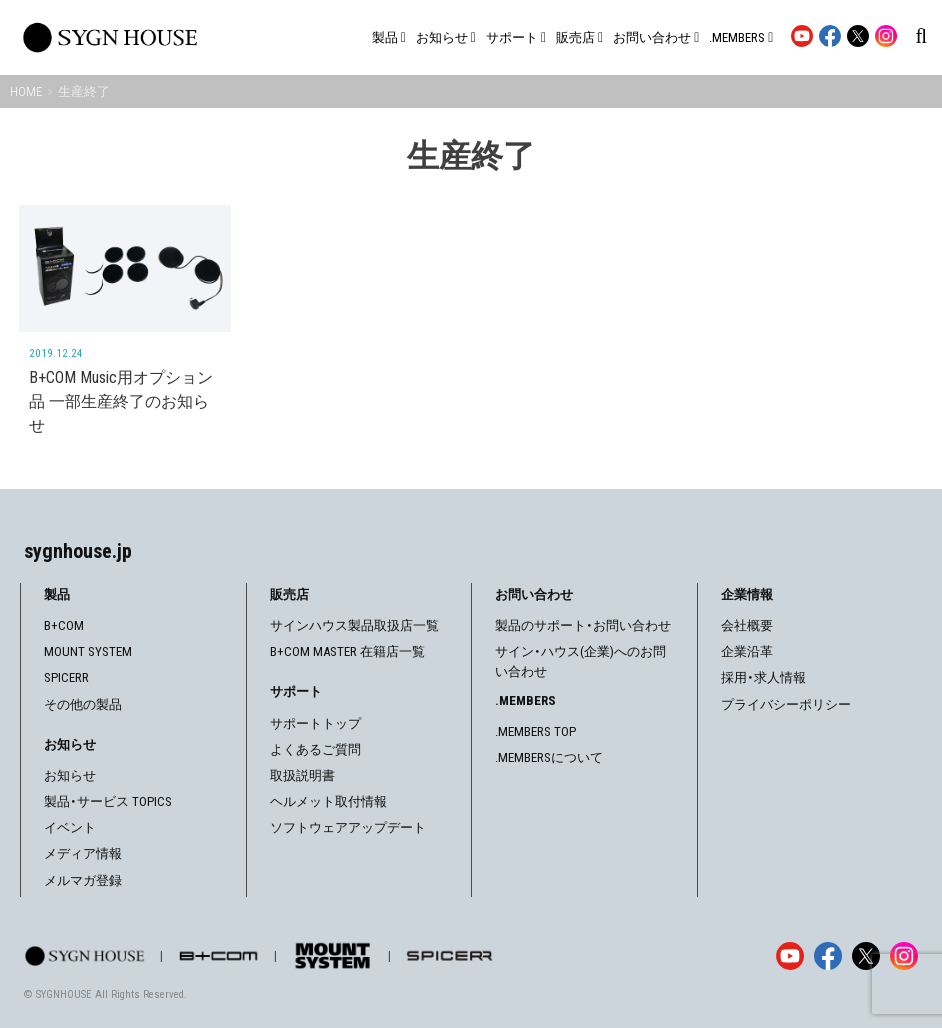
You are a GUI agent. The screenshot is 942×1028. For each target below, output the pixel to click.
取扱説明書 (302, 774)
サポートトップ (315, 722)
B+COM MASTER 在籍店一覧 (347, 650)
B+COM (64, 624)
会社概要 (747, 624)
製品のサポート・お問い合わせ (583, 624)
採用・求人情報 (763, 676)
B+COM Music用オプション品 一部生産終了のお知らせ (121, 401)
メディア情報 (83, 852)
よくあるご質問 (315, 748)
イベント (70, 826)
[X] (866, 955)
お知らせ (70, 774)
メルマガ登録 (83, 879)
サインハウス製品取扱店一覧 (354, 624)
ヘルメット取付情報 (328, 800)
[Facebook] (828, 955)
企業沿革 (747, 650)
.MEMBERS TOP (535, 730)
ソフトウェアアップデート (348, 826)
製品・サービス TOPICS (108, 800)
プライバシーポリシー (786, 703)
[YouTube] (790, 955)
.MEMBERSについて (549, 756)
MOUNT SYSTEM (88, 650)
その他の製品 (83, 703)
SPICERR (66, 676)
